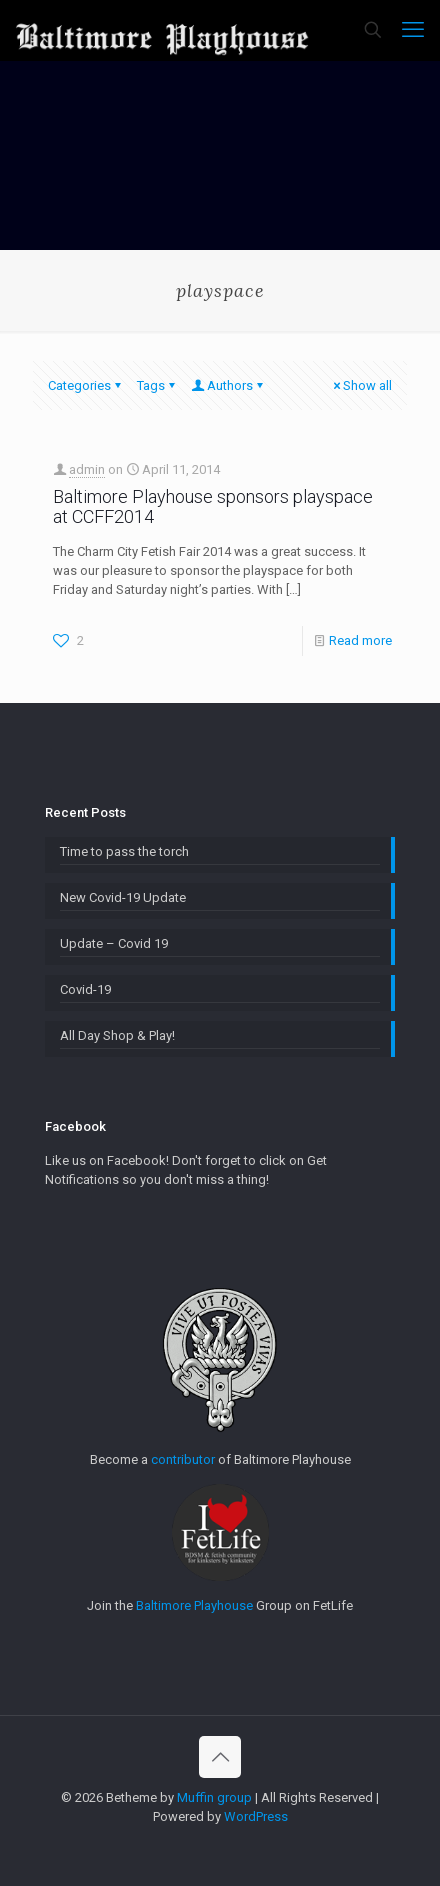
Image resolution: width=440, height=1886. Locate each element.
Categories (86, 385)
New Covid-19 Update (123, 897)
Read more (360, 640)
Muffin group (214, 1797)
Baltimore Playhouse (194, 1605)
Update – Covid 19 (114, 943)
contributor (183, 1459)
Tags (157, 385)
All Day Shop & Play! (117, 1035)
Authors (228, 385)
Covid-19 (85, 989)
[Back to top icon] (220, 1757)
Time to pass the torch (124, 851)
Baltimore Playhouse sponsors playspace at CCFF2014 (213, 506)
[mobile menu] (413, 30)
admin (87, 469)
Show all (361, 385)
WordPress (256, 1816)
